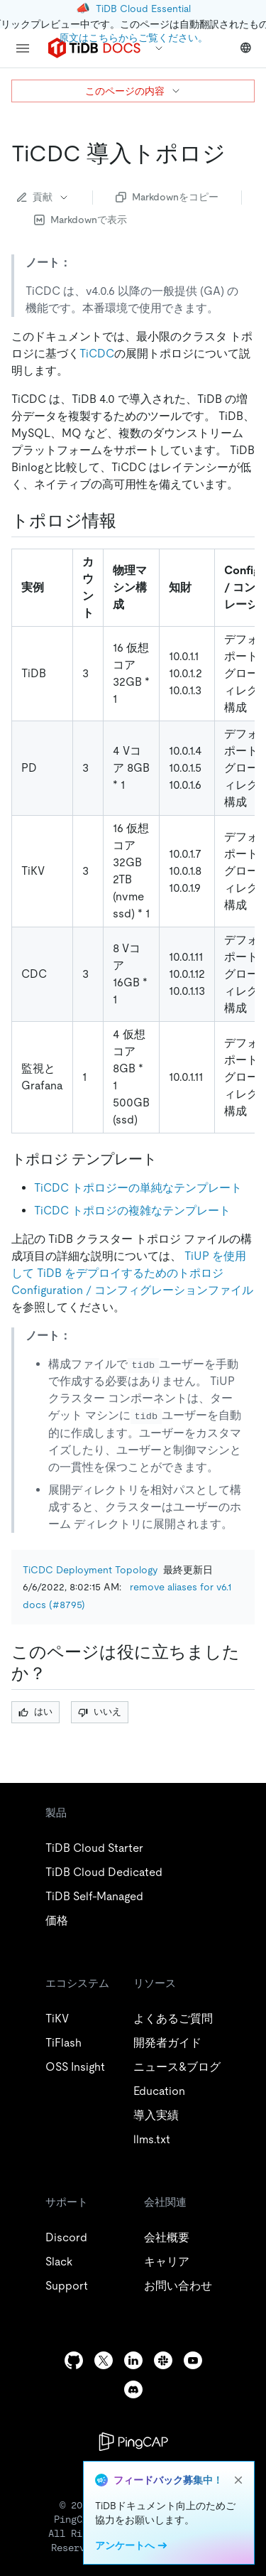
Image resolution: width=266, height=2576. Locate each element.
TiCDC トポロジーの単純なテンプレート (138, 1188)
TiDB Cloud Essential (143, 8)
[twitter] (103, 2360)
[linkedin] (133, 2360)
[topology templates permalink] (168, 1159)
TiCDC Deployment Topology (90, 1569)
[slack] (163, 2360)
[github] (74, 2360)
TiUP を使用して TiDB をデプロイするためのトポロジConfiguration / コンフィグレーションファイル (132, 1273)
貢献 (43, 197)
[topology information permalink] (127, 520)
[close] (238, 2480)
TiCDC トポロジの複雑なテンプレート (132, 1210)
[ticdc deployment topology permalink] (236, 153)
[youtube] (193, 2360)
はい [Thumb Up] (35, 1711)
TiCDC (96, 353)
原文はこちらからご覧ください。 (133, 37)
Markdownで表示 (80, 219)
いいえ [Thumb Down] (99, 1711)
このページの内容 (133, 91)
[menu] (23, 48)
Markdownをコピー (167, 197)
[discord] (133, 2389)
